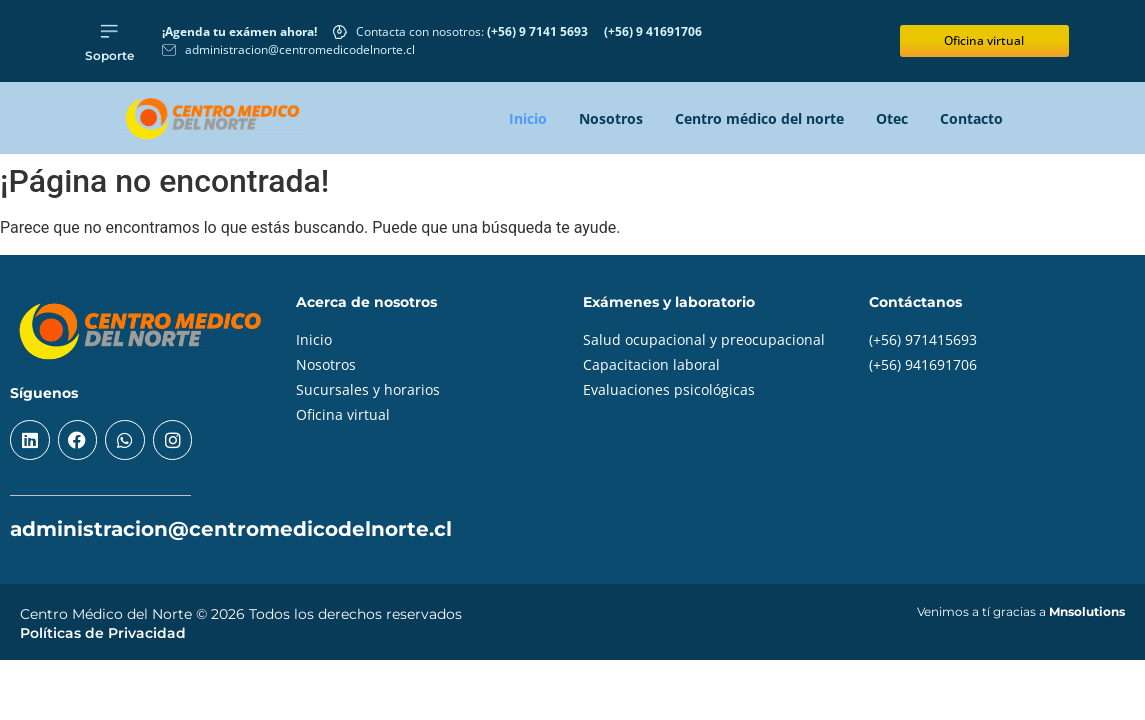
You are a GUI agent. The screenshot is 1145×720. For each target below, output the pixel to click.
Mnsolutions (1087, 611)
